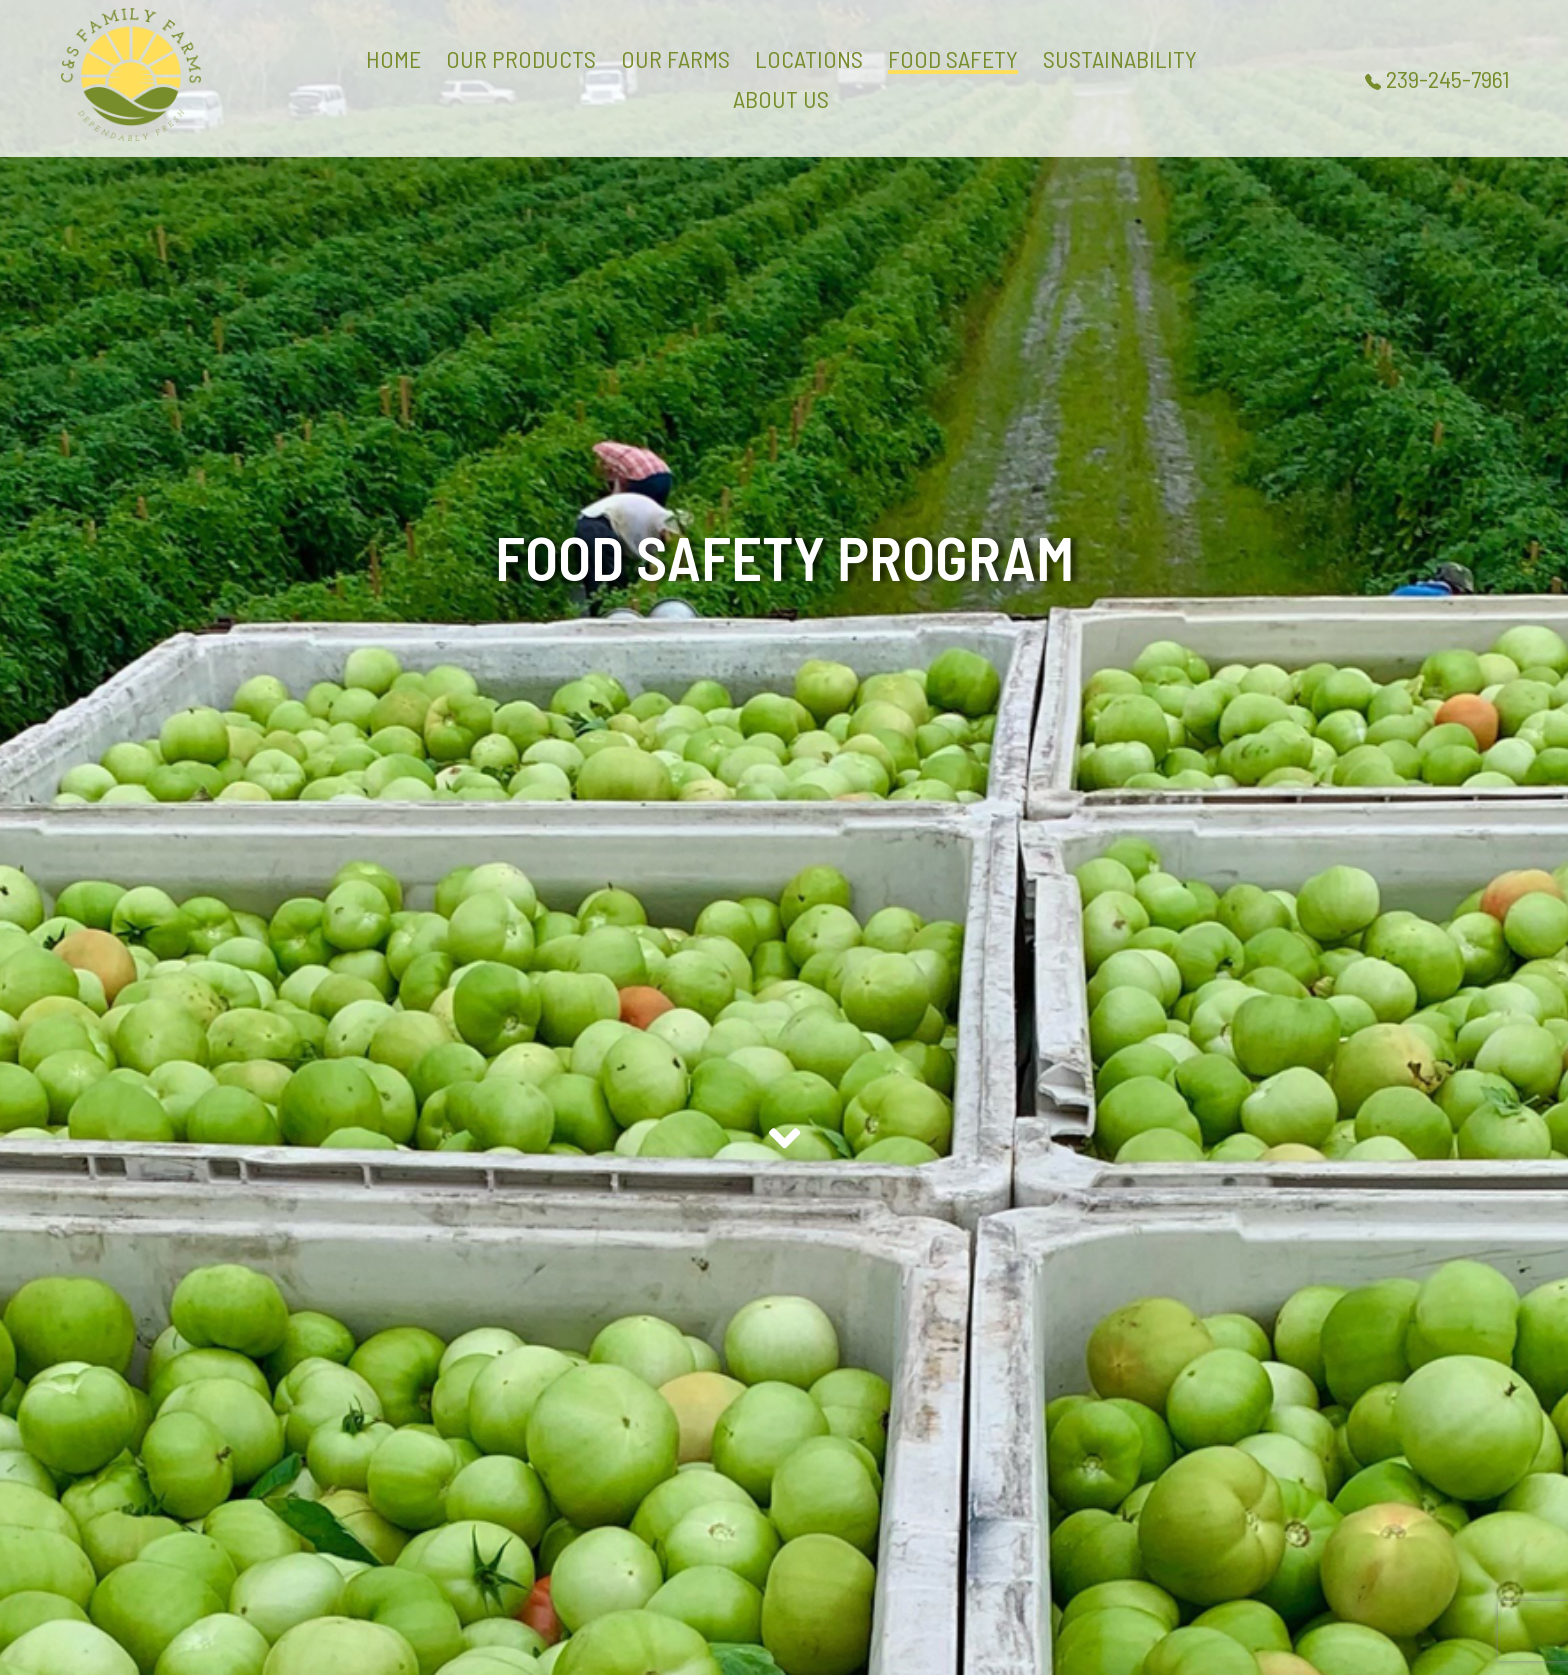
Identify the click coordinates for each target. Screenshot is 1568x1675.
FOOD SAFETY (953, 58)
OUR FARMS (675, 58)
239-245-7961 (1437, 78)
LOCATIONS (809, 58)
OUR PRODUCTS (521, 58)
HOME (393, 58)
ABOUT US (781, 98)
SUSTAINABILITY (1120, 58)
